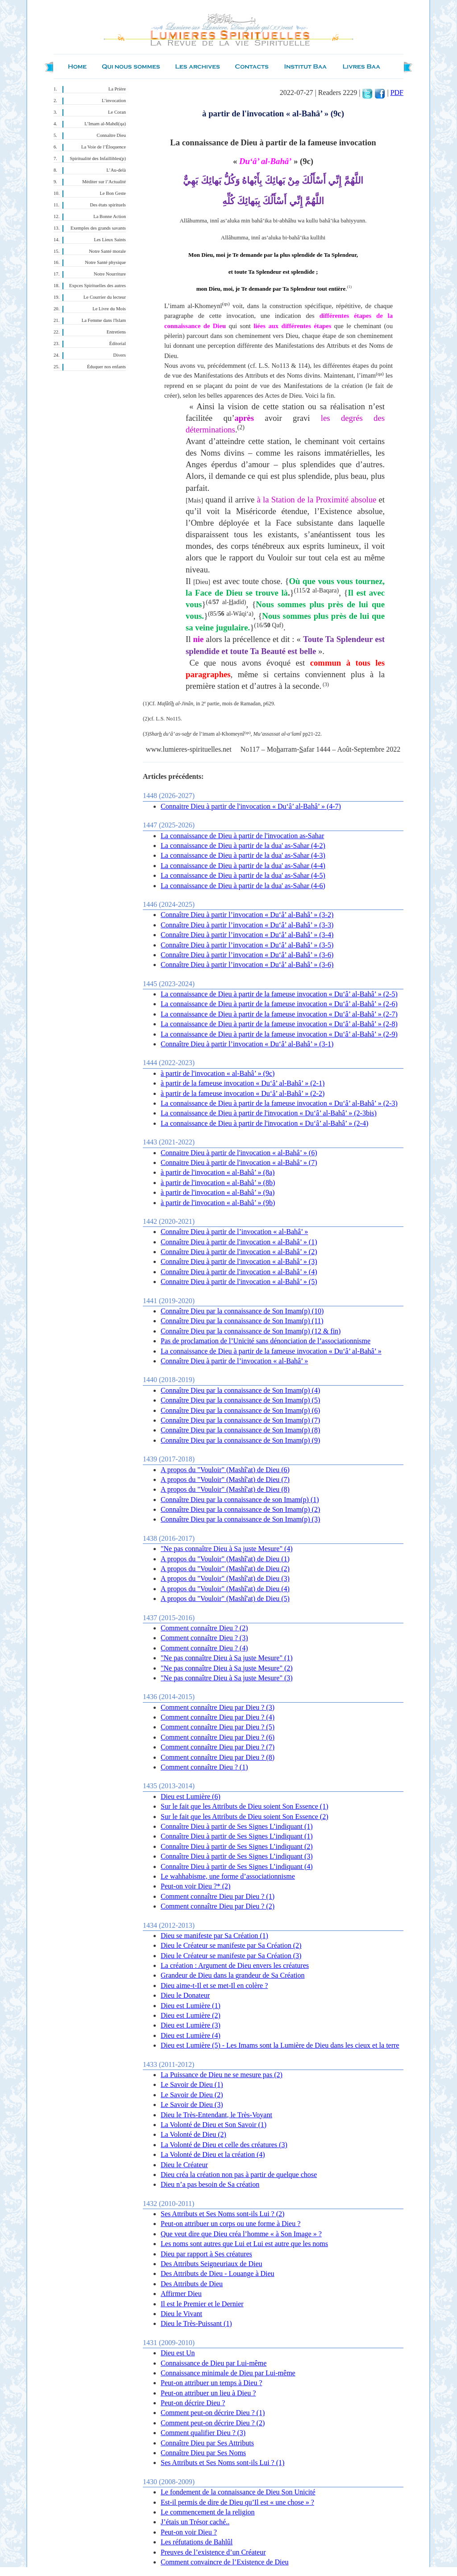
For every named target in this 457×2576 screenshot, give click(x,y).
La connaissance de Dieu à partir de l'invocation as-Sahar (242, 835)
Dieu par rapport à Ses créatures (206, 2254)
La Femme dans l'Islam (104, 320)
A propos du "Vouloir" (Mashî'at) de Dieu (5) (225, 1598)
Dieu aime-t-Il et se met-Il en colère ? (214, 1985)
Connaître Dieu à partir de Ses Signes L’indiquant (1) (237, 1826)
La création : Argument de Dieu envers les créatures (235, 1965)
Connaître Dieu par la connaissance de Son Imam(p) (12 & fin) (251, 1331)
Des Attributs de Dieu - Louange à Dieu (217, 2273)
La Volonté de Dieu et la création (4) (213, 2154)
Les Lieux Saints (110, 239)
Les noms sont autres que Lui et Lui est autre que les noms (244, 2243)
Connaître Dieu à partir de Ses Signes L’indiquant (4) (237, 1866)
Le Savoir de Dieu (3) (192, 2104)
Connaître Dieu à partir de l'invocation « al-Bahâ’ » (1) (239, 1242)
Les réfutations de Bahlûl (197, 2542)
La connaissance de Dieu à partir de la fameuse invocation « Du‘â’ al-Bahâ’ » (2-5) (279, 994)
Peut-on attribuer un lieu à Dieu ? (208, 2393)
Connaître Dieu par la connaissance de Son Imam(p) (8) (240, 1430)
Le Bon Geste (113, 193)
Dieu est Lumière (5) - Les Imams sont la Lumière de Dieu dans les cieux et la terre (280, 2045)
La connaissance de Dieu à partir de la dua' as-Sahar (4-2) (243, 845)
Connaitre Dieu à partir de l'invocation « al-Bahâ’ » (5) (239, 1281)
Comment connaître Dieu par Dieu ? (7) (217, 1747)
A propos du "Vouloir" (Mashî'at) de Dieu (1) (225, 1559)
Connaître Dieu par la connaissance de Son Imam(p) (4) (240, 1390)
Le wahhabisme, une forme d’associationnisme (228, 1876)
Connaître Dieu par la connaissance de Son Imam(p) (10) (242, 1311)
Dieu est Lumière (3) (190, 2025)
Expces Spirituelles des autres (97, 285)
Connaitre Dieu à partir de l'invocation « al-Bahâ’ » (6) (239, 1152)
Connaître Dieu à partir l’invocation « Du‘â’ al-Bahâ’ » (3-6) (247, 955)
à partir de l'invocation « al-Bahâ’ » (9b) (218, 1202)
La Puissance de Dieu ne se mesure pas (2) (222, 2074)
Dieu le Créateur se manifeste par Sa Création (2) (231, 1945)
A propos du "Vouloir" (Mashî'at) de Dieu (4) (225, 1589)
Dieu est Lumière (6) (190, 1796)
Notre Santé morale (107, 251)
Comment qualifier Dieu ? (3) (203, 2432)
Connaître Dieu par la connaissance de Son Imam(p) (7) (240, 1420)
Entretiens (116, 331)
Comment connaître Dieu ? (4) (204, 1648)
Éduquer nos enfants (106, 366)
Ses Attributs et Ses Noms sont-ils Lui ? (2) (222, 2214)
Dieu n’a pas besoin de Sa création (210, 2184)
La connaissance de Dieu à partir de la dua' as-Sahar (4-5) (243, 875)
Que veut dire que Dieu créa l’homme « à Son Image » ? (241, 2234)
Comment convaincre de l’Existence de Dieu (225, 2562)
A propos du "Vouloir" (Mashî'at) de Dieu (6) (225, 1469)
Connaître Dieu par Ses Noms (203, 2453)
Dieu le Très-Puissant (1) (196, 2323)
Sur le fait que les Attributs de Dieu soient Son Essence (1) (244, 1806)
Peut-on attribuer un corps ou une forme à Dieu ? (230, 2223)
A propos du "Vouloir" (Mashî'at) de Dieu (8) (225, 1489)
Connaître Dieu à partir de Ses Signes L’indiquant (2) (237, 1846)
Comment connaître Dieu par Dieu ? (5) (217, 1727)
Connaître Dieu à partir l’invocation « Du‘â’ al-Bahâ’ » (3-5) (247, 945)
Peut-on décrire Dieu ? (193, 2403)
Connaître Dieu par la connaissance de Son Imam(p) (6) (240, 1410)
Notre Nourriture (110, 274)
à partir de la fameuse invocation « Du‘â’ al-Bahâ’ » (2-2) (242, 1093)
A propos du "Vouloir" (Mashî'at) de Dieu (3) (225, 1578)
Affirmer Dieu (181, 2293)
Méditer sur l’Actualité (104, 181)
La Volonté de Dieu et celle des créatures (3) (224, 2144)
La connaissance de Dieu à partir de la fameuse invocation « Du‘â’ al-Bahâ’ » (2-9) (279, 1034)
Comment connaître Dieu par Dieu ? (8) (217, 1757)
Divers (119, 355)
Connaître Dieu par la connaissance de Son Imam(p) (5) (240, 1400)
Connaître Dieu (111, 135)
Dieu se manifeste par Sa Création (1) (214, 1935)
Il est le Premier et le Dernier (202, 2304)
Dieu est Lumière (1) (190, 2005)
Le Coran (117, 112)
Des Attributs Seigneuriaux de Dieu (211, 2263)
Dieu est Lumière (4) (190, 2035)
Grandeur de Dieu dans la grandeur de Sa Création (233, 1975)
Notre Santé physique (105, 262)
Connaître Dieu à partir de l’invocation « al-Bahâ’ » (234, 1231)
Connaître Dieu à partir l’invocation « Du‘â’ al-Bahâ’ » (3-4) (247, 934)
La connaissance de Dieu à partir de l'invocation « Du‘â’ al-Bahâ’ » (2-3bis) (269, 1113)
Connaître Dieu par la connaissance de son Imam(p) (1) (240, 1499)
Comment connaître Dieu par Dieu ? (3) (217, 1707)
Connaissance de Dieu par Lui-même (213, 2363)
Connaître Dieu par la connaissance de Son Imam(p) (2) (240, 1509)
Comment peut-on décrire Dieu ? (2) (213, 2423)
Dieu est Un (178, 2353)
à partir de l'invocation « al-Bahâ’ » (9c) (217, 1073)
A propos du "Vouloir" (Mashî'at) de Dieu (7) (225, 1479)
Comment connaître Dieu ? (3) (204, 1638)
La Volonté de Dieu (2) (193, 2134)
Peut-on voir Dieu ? (189, 2532)
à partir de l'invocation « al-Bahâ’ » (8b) (218, 1182)
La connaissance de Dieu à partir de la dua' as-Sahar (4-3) (243, 855)
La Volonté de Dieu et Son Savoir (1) (213, 2124)
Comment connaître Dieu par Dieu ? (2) (217, 1906)
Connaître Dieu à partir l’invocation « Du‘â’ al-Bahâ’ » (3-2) (247, 914)
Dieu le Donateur (185, 1995)
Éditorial (117, 343)
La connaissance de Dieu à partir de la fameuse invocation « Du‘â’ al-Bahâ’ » (271, 1351)
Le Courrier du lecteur (104, 297)
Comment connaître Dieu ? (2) (204, 1628)
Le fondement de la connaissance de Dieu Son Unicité (238, 2492)
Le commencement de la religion (208, 2512)
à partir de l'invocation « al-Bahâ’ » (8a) (217, 1172)
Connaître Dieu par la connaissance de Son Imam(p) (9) (240, 1440)
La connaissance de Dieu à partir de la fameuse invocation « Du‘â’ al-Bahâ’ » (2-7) (279, 1014)
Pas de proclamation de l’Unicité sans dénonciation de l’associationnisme (265, 1341)
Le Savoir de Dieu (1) (192, 2084)
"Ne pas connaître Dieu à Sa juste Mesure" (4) (227, 1548)
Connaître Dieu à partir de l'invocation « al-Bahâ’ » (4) (239, 1272)
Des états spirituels (108, 204)
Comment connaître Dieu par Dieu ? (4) (217, 1717)
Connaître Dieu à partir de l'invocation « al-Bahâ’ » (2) (239, 1251)
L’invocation (114, 100)
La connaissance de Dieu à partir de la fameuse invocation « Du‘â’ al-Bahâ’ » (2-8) (279, 1024)
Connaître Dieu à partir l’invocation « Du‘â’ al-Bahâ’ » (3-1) (247, 1044)
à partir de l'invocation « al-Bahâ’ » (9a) (217, 1192)
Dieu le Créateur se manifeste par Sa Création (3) (231, 1955)
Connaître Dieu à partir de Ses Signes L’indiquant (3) (237, 1856)
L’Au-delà (116, 170)
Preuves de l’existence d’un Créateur (213, 2552)
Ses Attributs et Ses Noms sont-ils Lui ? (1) (222, 2462)
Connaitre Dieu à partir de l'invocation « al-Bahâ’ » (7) (239, 1162)
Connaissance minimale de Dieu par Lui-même (228, 2373)
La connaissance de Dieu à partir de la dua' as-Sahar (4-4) (243, 865)
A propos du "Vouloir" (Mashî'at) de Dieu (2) (225, 1568)
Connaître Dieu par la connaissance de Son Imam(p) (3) (240, 1519)
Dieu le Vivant (181, 2313)
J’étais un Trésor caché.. (195, 2522)
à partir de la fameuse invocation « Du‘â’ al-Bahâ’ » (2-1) (242, 1083)
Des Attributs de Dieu (192, 2284)
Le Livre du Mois (109, 308)
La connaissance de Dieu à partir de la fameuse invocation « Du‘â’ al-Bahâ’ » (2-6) (279, 1004)
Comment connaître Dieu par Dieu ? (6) (217, 1737)
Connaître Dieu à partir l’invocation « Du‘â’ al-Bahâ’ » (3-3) (247, 925)
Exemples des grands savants (98, 228)
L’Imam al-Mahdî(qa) (105, 123)
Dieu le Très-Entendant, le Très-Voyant (216, 2115)
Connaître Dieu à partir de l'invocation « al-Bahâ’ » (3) (239, 1261)
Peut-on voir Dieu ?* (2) (195, 1886)
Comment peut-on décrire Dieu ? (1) (213, 2412)
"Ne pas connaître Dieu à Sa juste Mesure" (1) (227, 1658)
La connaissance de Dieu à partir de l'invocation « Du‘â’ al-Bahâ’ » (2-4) (264, 1123)
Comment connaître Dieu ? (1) (204, 1767)
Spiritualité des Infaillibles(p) (98, 158)
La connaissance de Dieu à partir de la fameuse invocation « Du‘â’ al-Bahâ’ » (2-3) (279, 1103)
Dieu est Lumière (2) (190, 2015)
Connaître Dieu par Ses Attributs (207, 2443)
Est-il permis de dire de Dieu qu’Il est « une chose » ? (237, 2502)
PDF (397, 92)
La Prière (117, 88)
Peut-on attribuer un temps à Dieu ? (211, 2383)
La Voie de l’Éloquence (103, 146)
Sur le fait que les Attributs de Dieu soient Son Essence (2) (244, 1816)
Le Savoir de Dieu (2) (192, 2095)
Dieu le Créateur (184, 2165)
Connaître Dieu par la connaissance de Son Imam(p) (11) (242, 1321)
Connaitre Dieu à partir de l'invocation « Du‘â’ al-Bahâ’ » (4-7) (251, 806)
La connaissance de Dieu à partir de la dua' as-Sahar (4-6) (243, 885)
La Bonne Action (109, 216)
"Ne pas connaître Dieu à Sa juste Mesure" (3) (227, 1678)
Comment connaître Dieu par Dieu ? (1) (217, 1896)
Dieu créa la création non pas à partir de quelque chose (239, 2174)
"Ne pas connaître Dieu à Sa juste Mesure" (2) (227, 1668)
